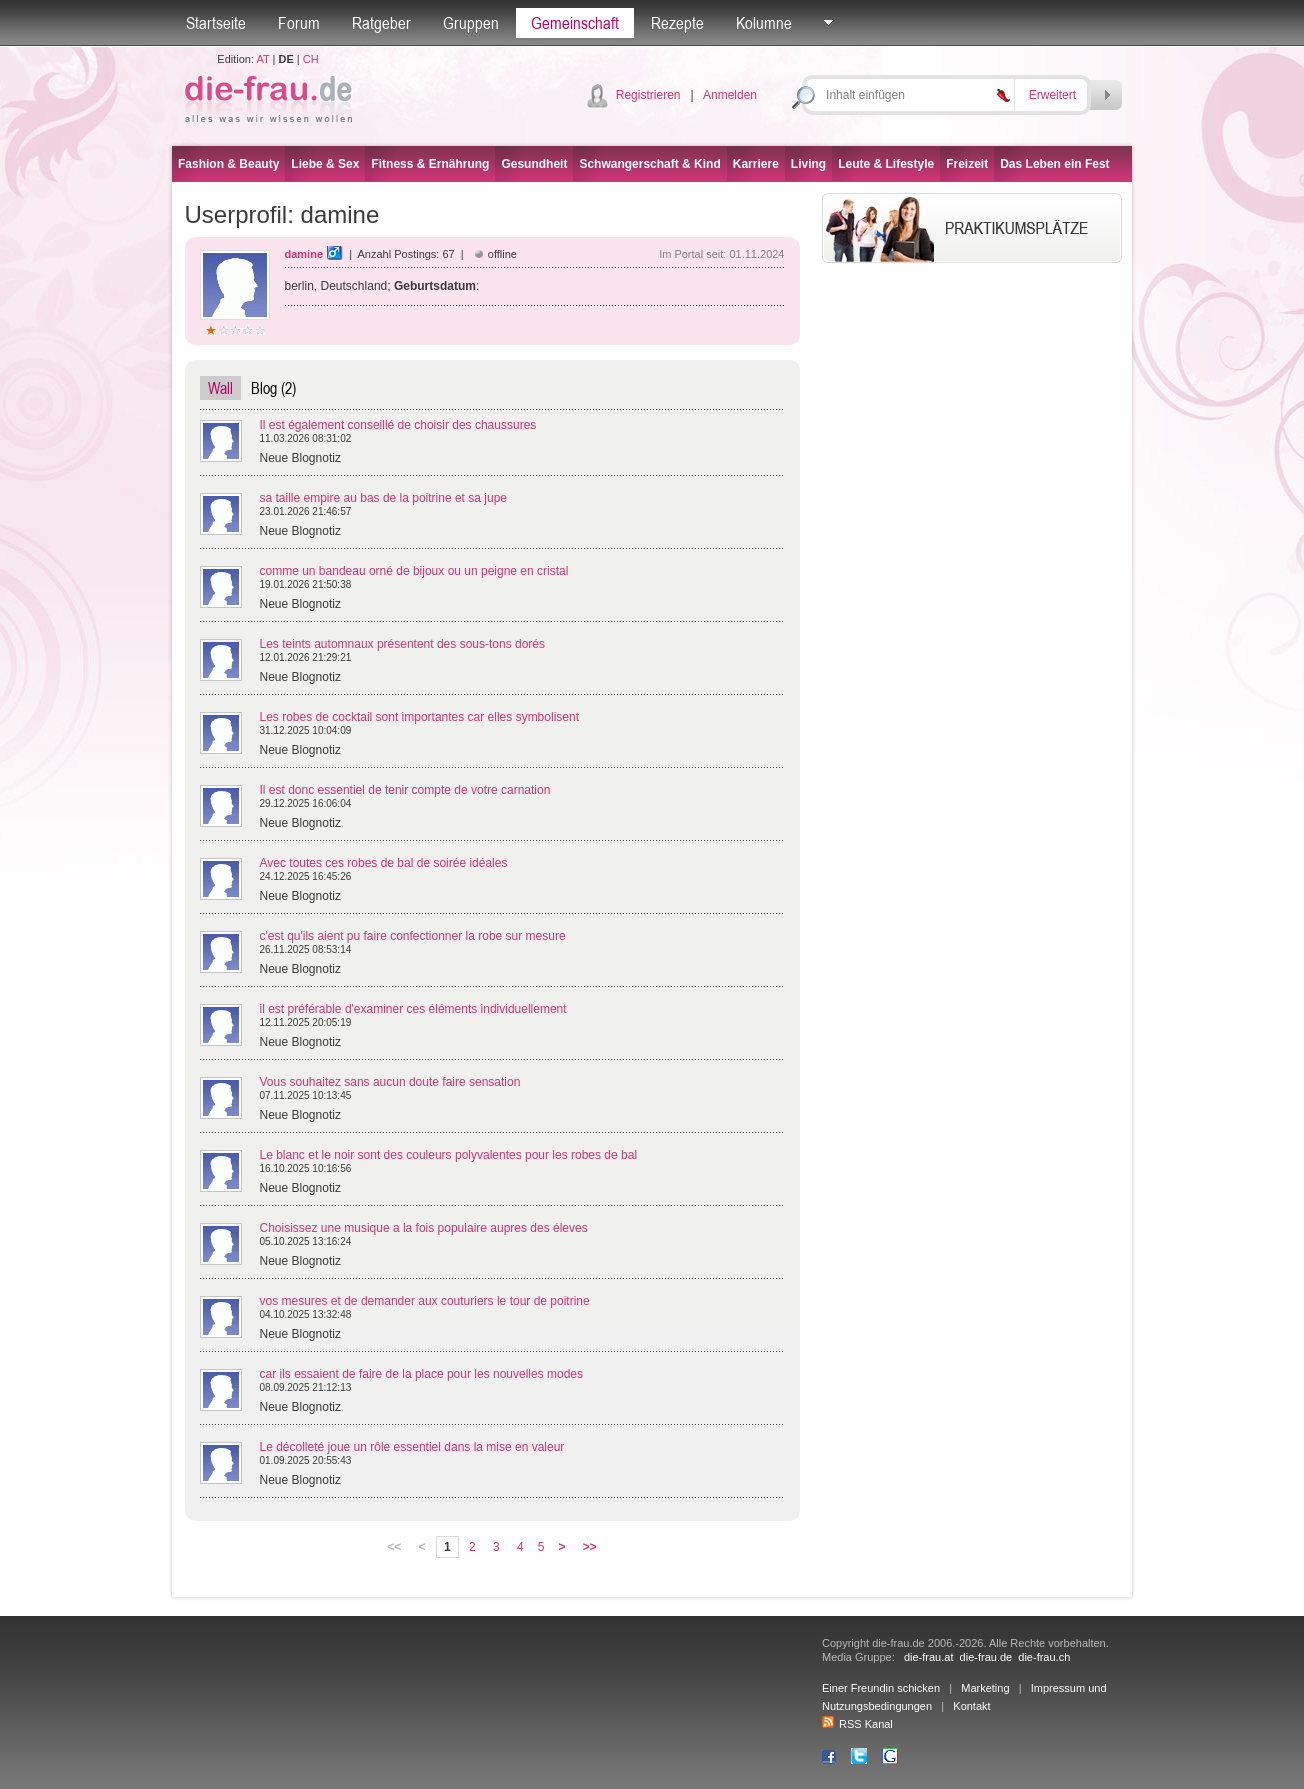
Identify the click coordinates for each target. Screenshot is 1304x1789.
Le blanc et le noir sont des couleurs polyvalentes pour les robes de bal (449, 1155)
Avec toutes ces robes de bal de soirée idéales (384, 863)
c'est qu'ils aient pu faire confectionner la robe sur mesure (413, 936)
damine (304, 254)
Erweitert (1052, 95)
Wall (220, 388)
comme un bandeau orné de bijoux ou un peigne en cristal (414, 571)
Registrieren (648, 95)
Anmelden (730, 95)
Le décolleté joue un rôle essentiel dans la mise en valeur (412, 1447)
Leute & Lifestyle (886, 164)
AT (262, 59)
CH (311, 59)
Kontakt (971, 1706)
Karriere (756, 164)
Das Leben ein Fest (1054, 164)
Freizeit (967, 164)
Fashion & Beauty (228, 164)
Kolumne (764, 23)
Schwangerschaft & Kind (649, 164)
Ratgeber (381, 23)
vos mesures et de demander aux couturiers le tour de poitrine (425, 1301)
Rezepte (677, 23)
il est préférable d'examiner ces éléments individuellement (413, 1009)
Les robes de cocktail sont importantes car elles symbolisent (419, 717)
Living (808, 164)
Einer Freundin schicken (881, 1688)
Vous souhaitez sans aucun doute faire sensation (390, 1082)
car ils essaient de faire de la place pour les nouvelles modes (422, 1374)
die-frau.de (986, 1657)
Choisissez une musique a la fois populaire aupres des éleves (424, 1228)
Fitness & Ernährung (430, 164)
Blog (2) (273, 388)
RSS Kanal (857, 1724)
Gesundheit (534, 164)
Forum (299, 23)
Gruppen (471, 23)
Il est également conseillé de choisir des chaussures (398, 425)
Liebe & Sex (325, 164)
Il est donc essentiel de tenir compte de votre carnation (405, 790)
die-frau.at (929, 1657)
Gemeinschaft (575, 23)
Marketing (985, 1688)
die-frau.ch (1044, 1657)
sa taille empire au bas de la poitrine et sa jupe (383, 498)
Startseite (216, 23)
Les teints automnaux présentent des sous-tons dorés (403, 644)
